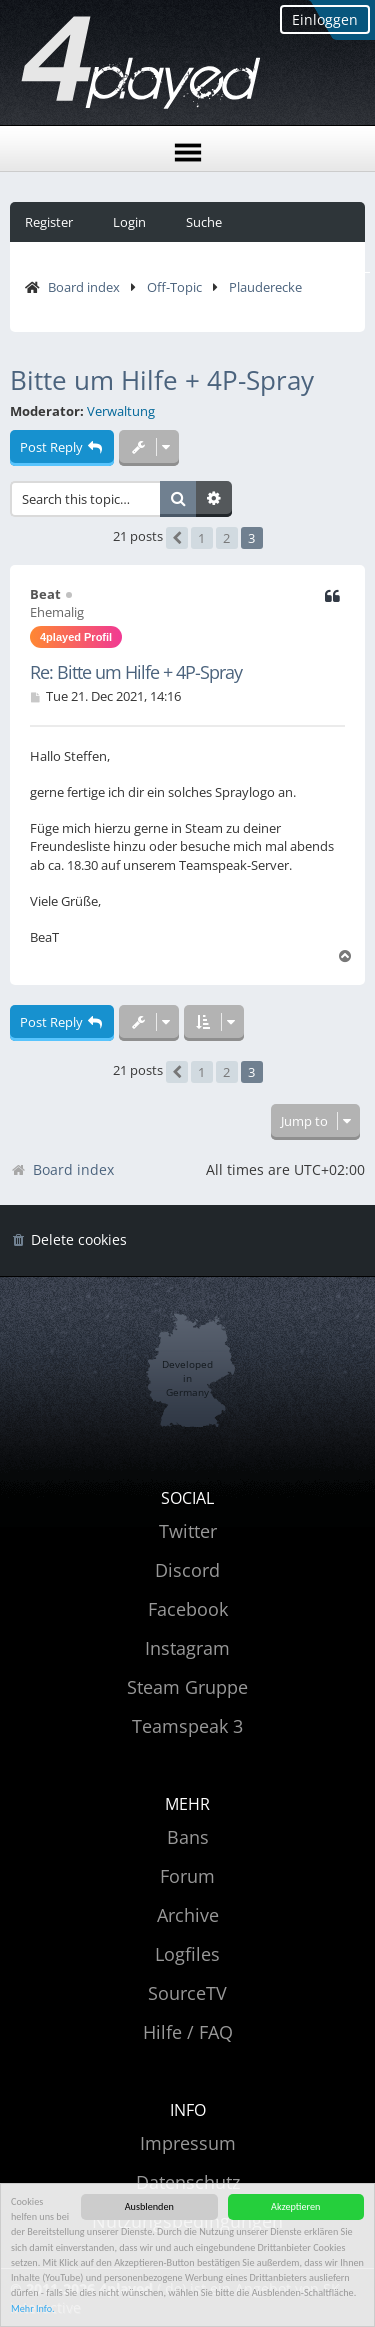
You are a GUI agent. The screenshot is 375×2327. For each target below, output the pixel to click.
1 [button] (201, 538)
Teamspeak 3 (187, 1726)
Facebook (188, 1609)
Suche (204, 222)
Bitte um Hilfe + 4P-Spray (162, 380)
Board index (84, 287)
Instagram (187, 1648)
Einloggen (325, 19)
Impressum (188, 2143)
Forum (187, 1876)
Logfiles (187, 1954)
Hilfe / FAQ (188, 2032)
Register (49, 222)
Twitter (188, 1531)
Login (129, 222)
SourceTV (187, 1993)
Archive (188, 1915)
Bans (188, 1837)
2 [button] (226, 538)
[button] (177, 538)
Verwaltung (121, 411)
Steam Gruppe (187, 1687)
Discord (187, 1570)
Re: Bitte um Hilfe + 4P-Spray (136, 672)
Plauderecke (265, 287)
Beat (45, 594)
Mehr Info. (33, 2308)
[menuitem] (68, 1240)
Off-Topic (174, 287)
